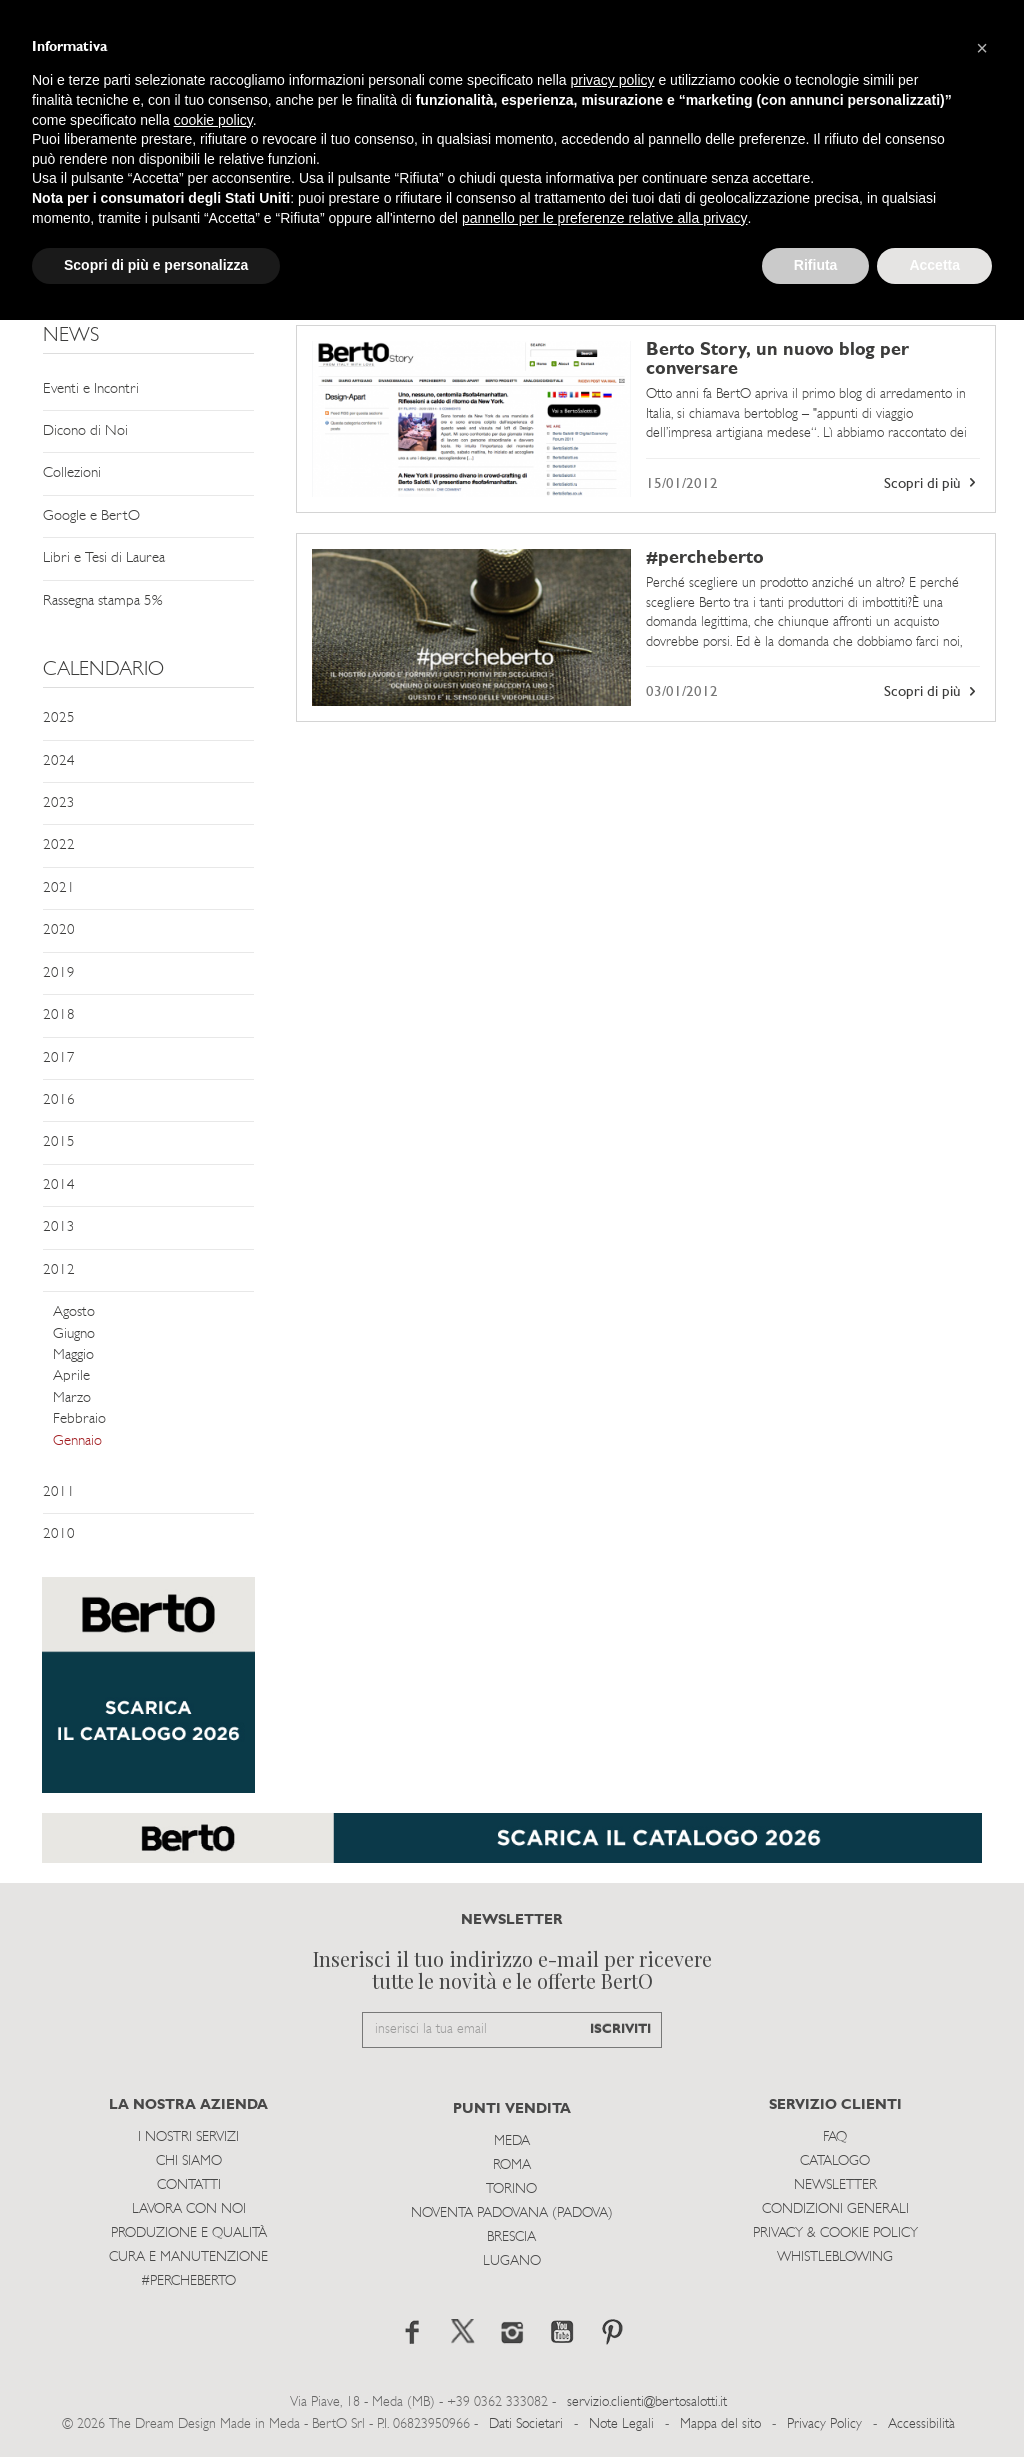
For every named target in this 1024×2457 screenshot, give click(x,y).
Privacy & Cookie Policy (835, 2233)
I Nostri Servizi (188, 2137)
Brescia (511, 2237)
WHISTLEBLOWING (835, 2257)
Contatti (189, 2185)
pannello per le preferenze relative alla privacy (605, 218)
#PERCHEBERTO (188, 2281)
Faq (835, 2137)
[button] (982, 48)
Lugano (512, 2261)
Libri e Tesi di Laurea (104, 558)
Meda (512, 2141)
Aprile (71, 1376)
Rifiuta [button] (816, 265)
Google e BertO (91, 516)
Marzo (72, 1398)
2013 (59, 1227)
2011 (59, 1492)
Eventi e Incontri (91, 389)
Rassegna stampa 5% (102, 601)
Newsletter (835, 2185)
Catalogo (835, 2161)
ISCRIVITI (620, 2029)
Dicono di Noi (85, 431)
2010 (59, 1534)
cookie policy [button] (213, 120)
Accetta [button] (934, 265)
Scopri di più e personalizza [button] (156, 265)
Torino (511, 2189)
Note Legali (621, 2424)
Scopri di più (932, 483)
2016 (59, 1100)
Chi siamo (189, 2161)
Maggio (73, 1355)
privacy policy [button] (613, 80)
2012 (59, 1270)
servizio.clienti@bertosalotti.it (647, 2402)
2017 (59, 1058)
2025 (59, 718)
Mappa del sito (720, 2424)
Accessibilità (921, 2424)
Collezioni (72, 473)
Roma (512, 2165)
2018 (59, 1015)
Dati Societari (526, 2424)
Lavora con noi (189, 2209)
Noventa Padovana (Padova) (512, 2213)
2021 (59, 888)
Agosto (74, 1312)
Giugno (74, 1334)
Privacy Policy (824, 2424)
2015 (59, 1142)
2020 (59, 930)
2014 (59, 1185)
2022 (59, 845)
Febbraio (79, 1419)
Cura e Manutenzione (188, 2257)
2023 (59, 803)
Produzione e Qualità (189, 2233)
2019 (59, 973)
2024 (59, 761)
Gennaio (77, 1441)
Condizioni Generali (835, 2209)
